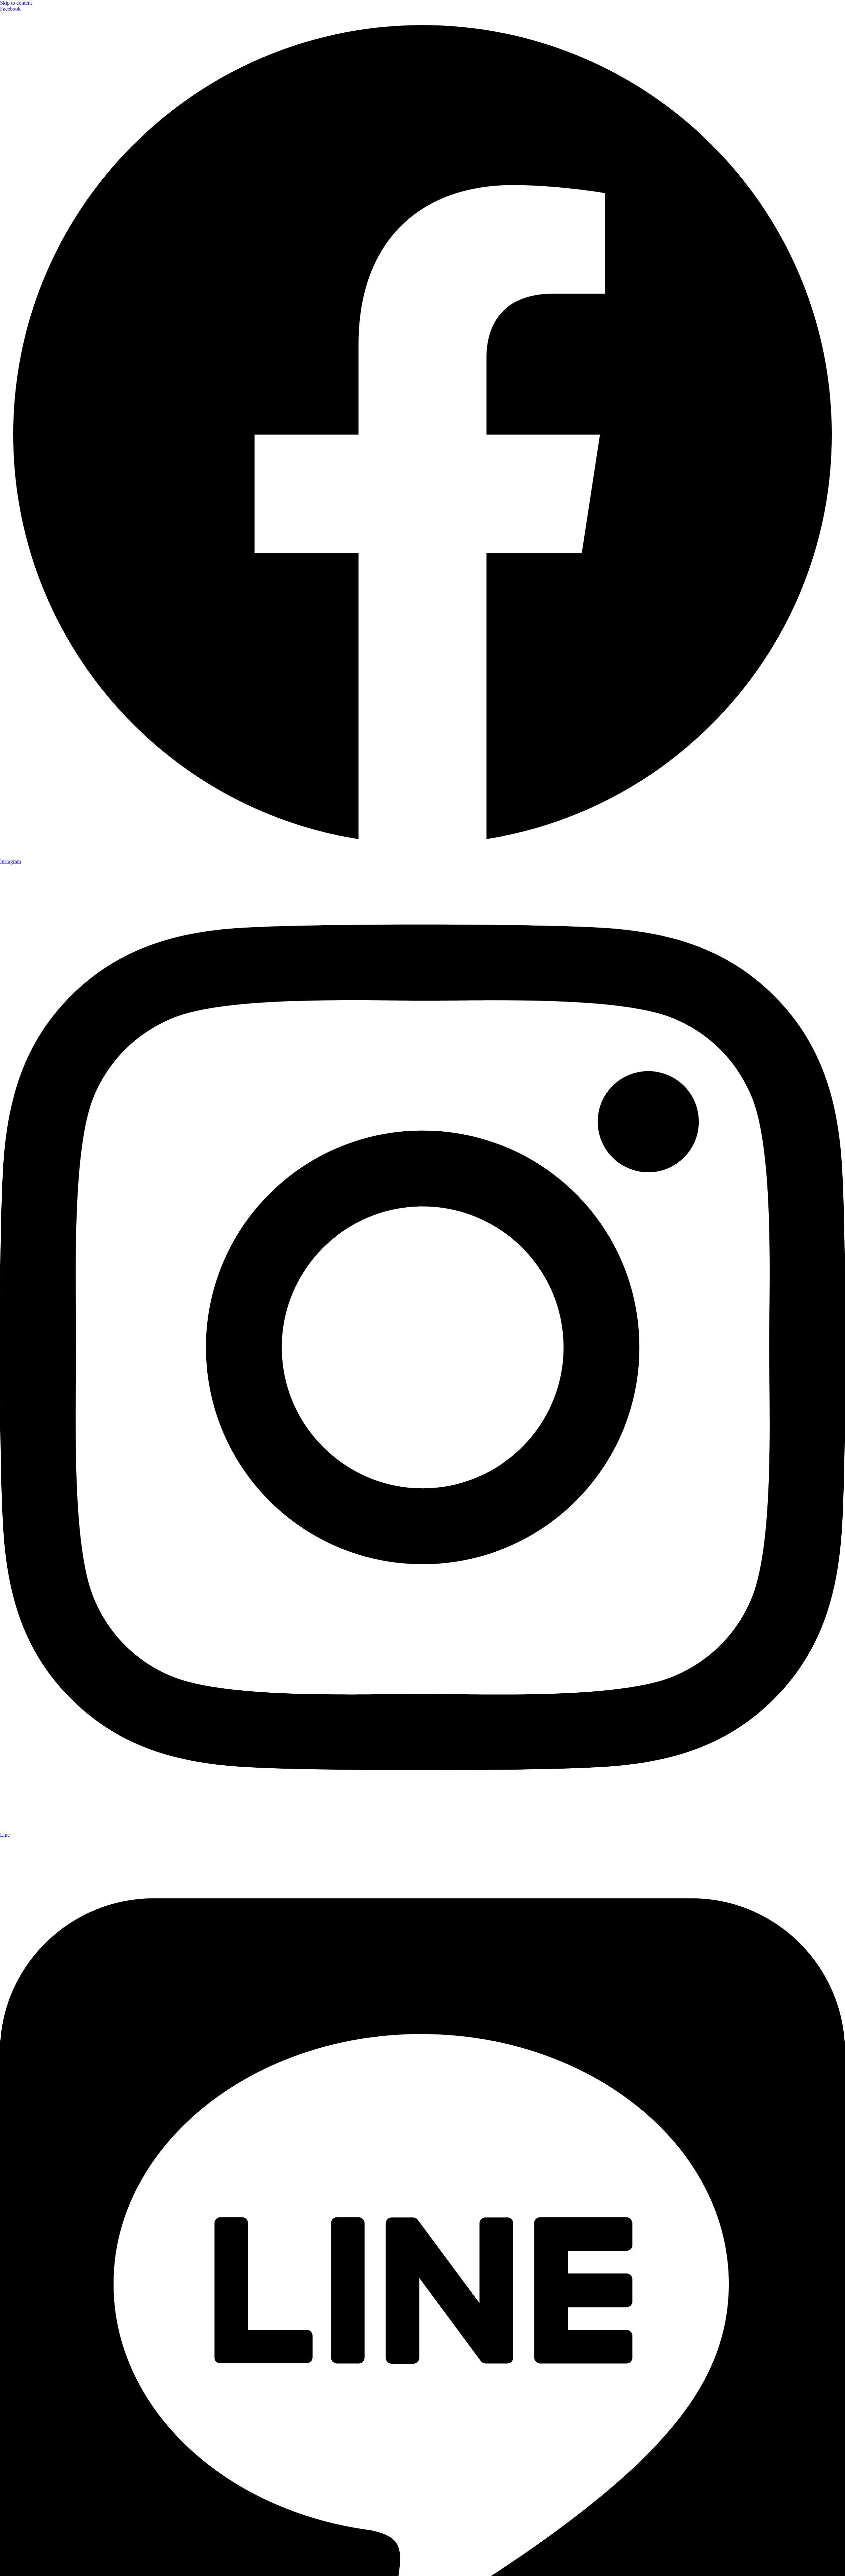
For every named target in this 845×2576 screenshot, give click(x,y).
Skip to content (16, 3)
